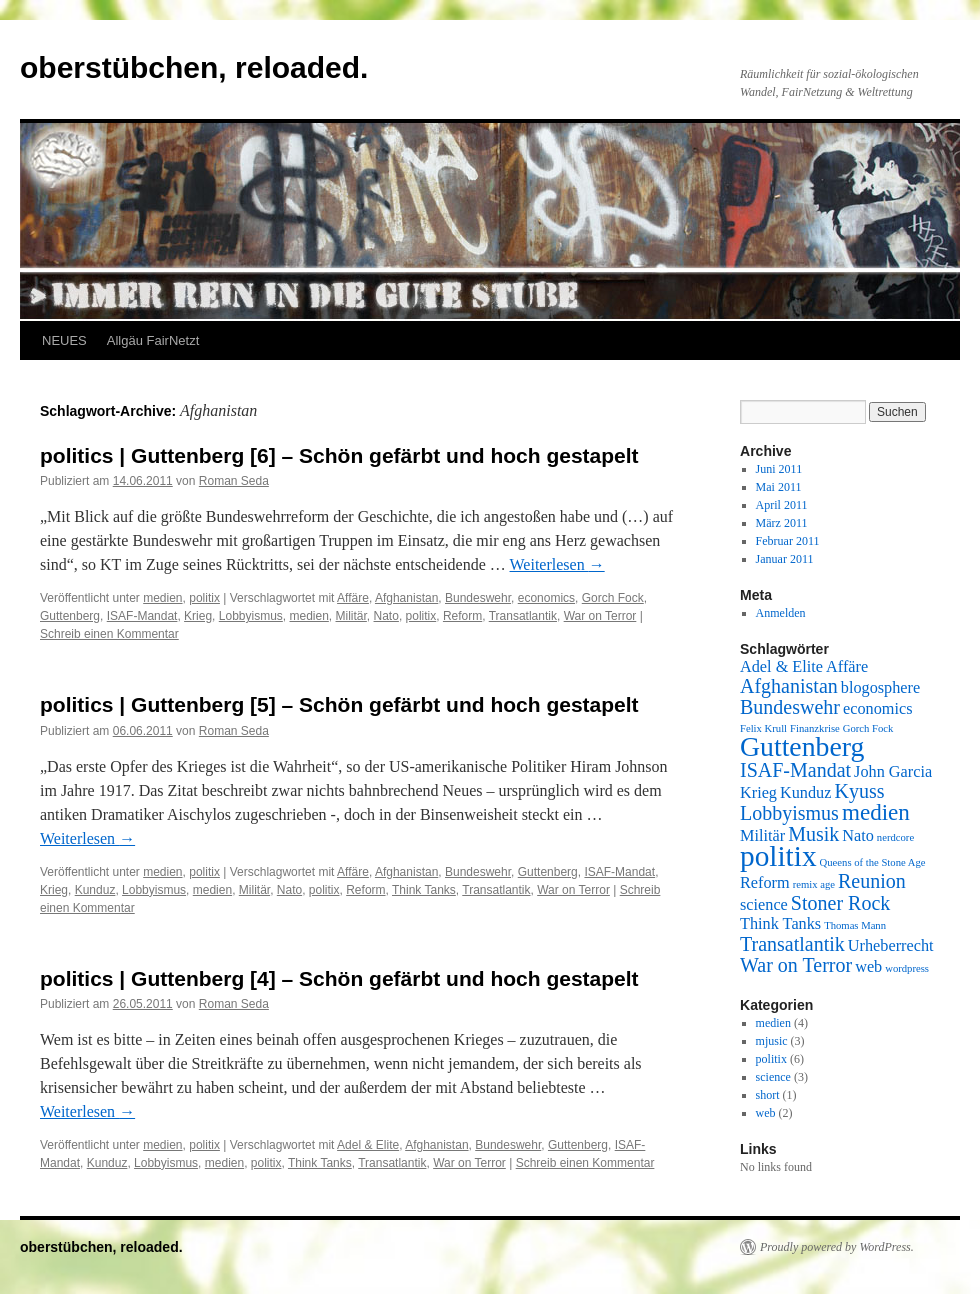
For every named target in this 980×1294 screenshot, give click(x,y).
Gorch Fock (613, 598)
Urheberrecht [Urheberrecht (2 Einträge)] (891, 946)
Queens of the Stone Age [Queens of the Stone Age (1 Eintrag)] (873, 862)
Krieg (198, 616)
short (768, 1095)
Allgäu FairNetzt (153, 340)
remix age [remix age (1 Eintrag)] (814, 884)
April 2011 (782, 505)
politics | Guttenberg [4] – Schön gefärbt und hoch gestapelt (339, 978)
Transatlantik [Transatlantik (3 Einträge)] (792, 944)
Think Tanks (424, 890)
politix (204, 598)
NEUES (64, 340)
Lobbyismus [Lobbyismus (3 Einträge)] (789, 813)
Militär (351, 616)
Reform (462, 616)
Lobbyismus (251, 616)
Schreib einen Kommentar (109, 634)
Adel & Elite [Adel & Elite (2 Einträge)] (781, 667)
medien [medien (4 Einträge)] (876, 812)
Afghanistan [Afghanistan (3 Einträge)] (789, 686)
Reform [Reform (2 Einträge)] (765, 883)
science (773, 1077)
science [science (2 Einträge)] (764, 905)
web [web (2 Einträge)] (868, 967)
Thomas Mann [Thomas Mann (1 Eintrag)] (855, 925)
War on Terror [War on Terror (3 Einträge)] (796, 965)
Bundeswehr (478, 598)
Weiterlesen (557, 564)
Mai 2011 (779, 487)
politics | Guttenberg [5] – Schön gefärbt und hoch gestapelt (339, 704)
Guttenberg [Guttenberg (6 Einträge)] (802, 746)
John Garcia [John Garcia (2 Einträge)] (893, 772)
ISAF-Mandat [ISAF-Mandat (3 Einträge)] (795, 770)
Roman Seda (234, 481)
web (766, 1113)
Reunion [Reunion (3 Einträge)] (872, 881)
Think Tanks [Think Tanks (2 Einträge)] (780, 924)
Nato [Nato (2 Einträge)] (858, 836)
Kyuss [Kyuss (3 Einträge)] (859, 791)
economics (546, 598)
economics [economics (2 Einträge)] (878, 709)
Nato (386, 616)
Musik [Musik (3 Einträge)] (813, 834)
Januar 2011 (785, 559)
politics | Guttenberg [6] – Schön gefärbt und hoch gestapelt (339, 455)
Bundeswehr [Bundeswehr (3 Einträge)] (790, 707)
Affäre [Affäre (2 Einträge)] (847, 667)
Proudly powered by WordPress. (837, 1247)
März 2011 (782, 523)
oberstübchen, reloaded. (194, 67)
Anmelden (781, 613)
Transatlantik (523, 616)
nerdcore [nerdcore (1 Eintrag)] (895, 837)
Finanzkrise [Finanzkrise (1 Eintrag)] (815, 728)
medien (162, 598)
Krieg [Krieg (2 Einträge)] (758, 793)
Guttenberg (70, 616)
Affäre (353, 598)
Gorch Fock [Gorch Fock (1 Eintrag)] (868, 728)
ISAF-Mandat (142, 616)
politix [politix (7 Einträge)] (778, 856)
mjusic (772, 1041)
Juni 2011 (779, 469)
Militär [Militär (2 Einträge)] (762, 836)
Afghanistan (406, 598)
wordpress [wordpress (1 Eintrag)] (907, 968)
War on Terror (600, 616)
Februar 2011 (788, 541)
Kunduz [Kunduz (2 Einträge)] (805, 793)
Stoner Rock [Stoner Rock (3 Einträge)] (840, 903)
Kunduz (95, 890)
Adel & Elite (368, 1145)
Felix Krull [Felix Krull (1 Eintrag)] (763, 728)
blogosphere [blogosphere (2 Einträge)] (880, 688)
